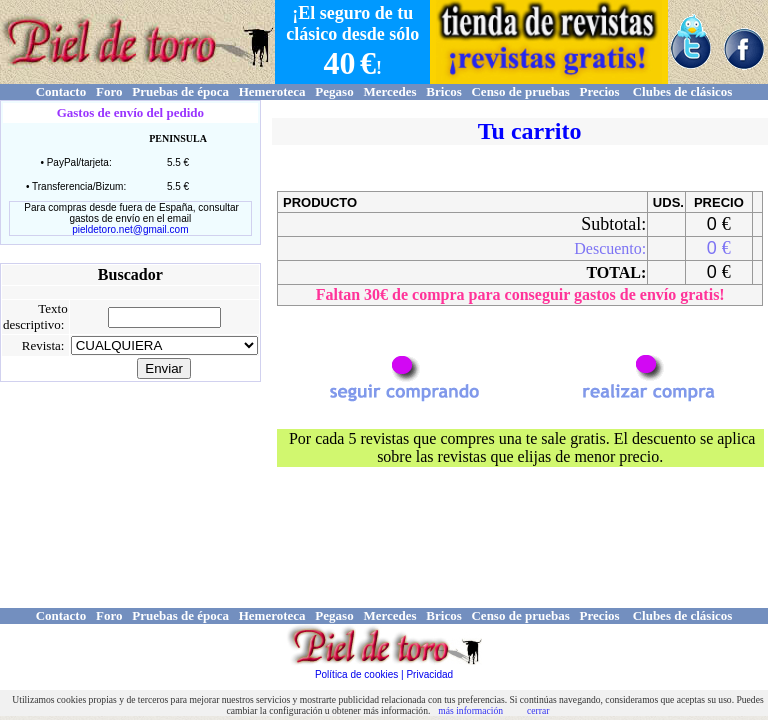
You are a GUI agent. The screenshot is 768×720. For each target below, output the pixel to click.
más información (470, 710)
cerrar (538, 710)
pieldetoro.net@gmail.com (130, 229)
